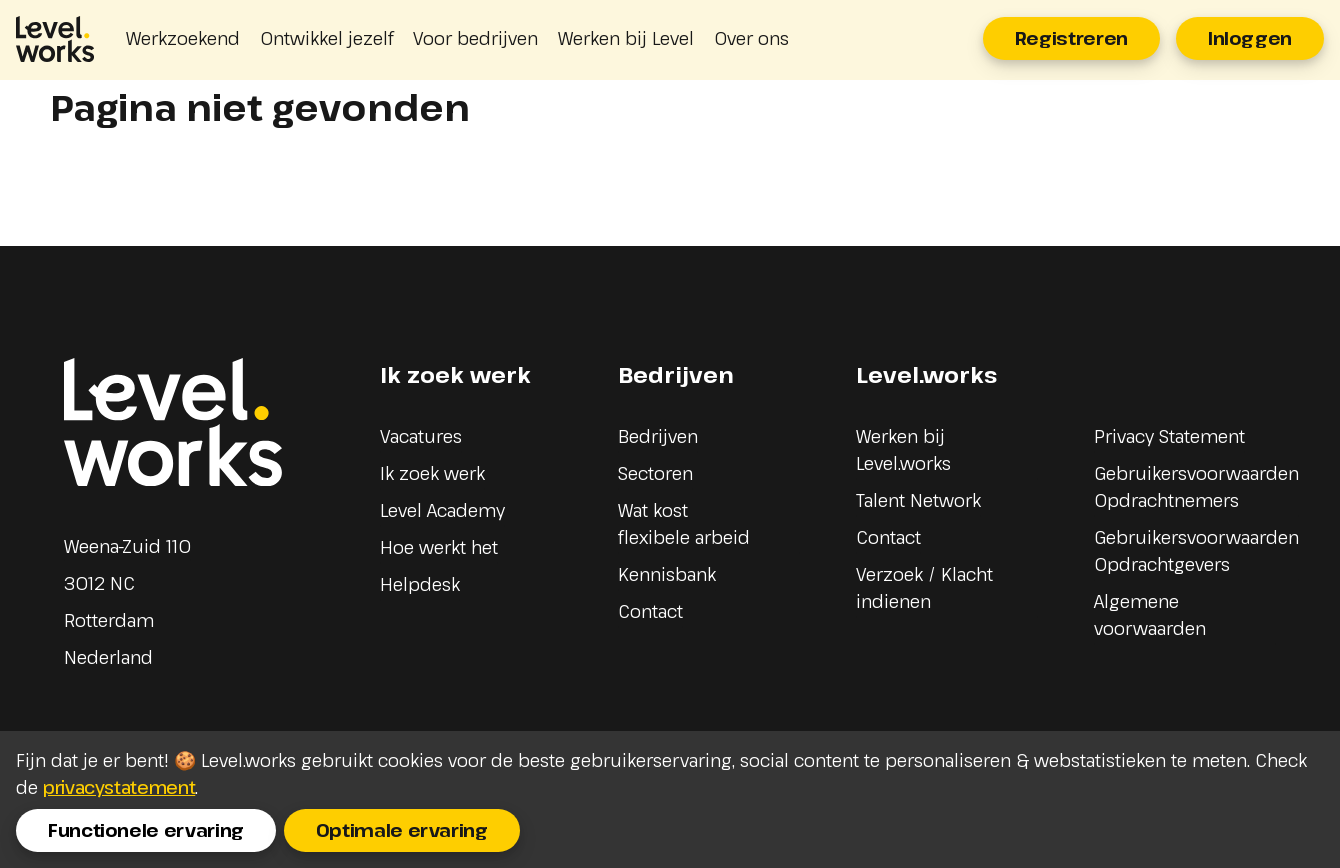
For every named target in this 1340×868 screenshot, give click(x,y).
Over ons (751, 38)
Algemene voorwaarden (1150, 614)
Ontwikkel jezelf (326, 38)
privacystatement (119, 787)
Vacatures (421, 436)
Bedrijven (658, 436)
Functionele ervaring (146, 830)
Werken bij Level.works (903, 449)
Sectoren (655, 473)
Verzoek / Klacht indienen (924, 587)
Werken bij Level (626, 38)
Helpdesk (420, 584)
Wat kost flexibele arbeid (684, 523)
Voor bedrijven (475, 38)
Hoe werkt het (439, 547)
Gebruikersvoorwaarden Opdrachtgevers (1196, 550)
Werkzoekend (183, 38)
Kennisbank (667, 574)
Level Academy (442, 510)
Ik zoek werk (432, 473)
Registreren (1071, 38)
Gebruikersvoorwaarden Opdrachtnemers (1196, 486)
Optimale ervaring (402, 830)
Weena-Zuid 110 (127, 546)
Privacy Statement (1169, 436)
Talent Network (918, 500)
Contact (650, 611)
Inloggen (1250, 38)
